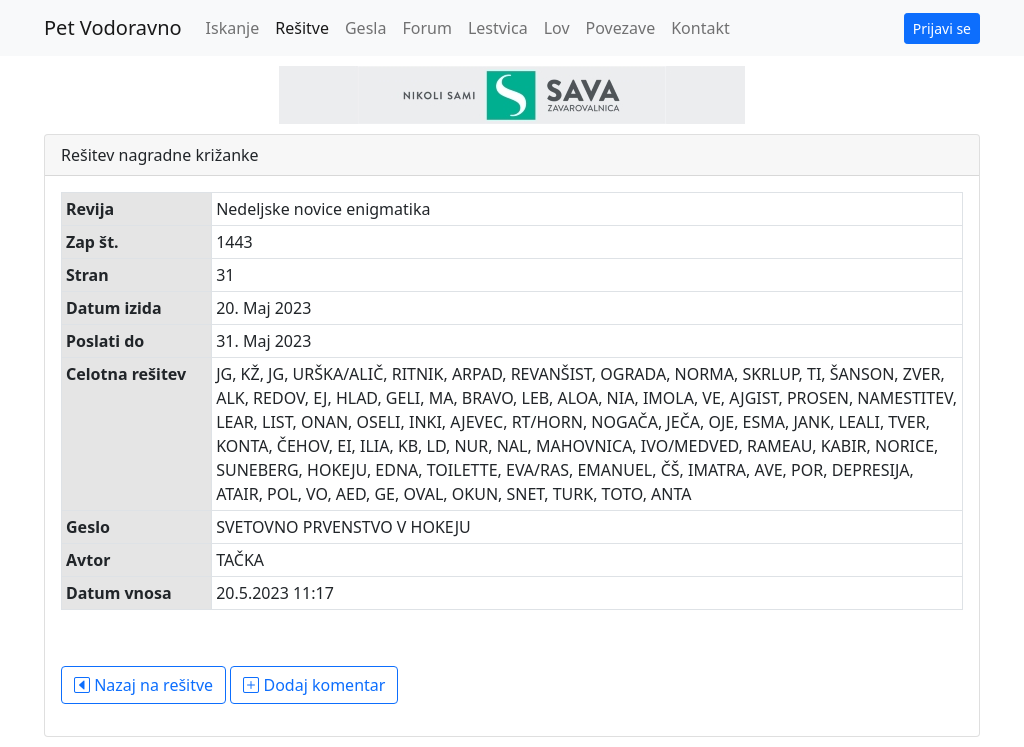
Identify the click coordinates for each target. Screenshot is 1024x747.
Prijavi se (942, 28)
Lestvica (498, 28)
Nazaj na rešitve (143, 685)
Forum (426, 28)
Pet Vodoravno (113, 27)
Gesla (365, 28)
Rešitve (302, 28)
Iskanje (233, 28)
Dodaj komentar (314, 685)
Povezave (621, 28)
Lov (557, 28)
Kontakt (700, 28)
